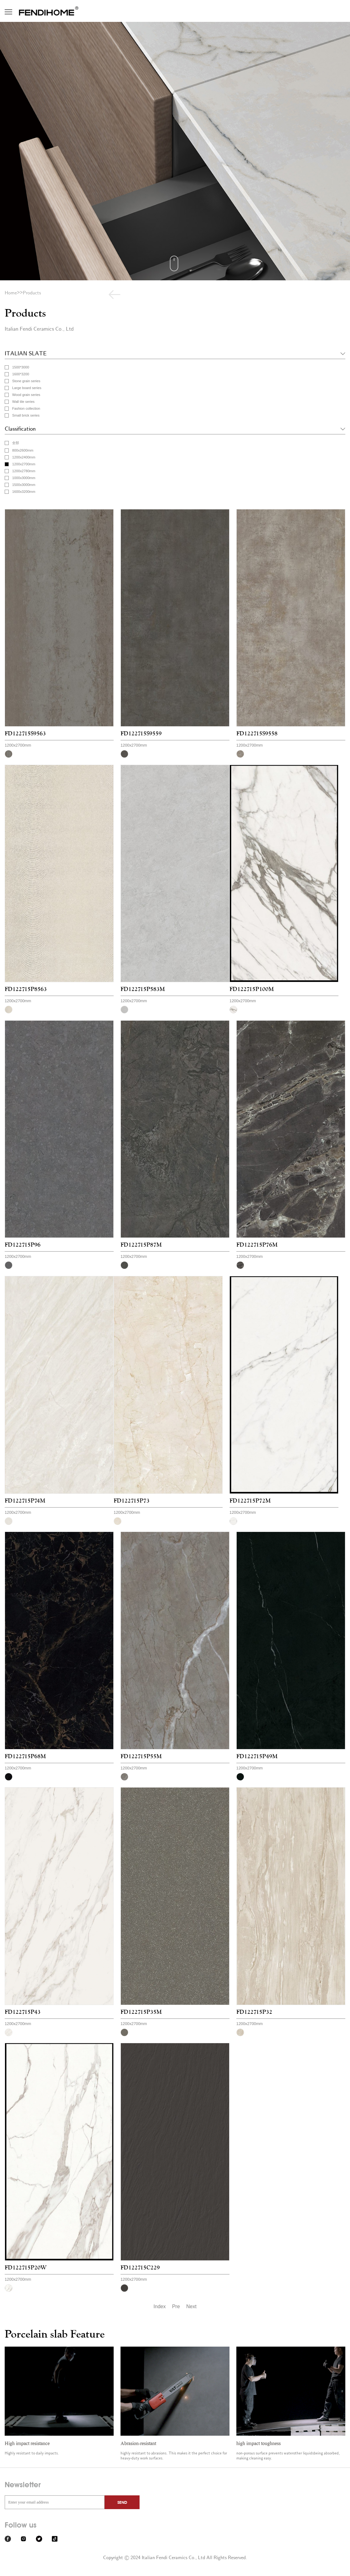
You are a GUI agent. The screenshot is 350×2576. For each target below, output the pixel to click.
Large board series (26, 388)
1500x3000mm (23, 485)
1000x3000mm (23, 478)
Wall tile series (23, 401)
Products (32, 293)
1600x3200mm (23, 491)
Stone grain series (26, 381)
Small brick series (26, 415)
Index (160, 2306)
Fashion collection (26, 408)
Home (11, 293)
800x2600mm (22, 450)
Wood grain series (26, 395)
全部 (15, 443)
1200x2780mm (23, 471)
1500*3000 (20, 367)
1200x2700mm (23, 464)
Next (191, 2306)
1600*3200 (20, 374)
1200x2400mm (23, 457)
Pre (176, 2306)
